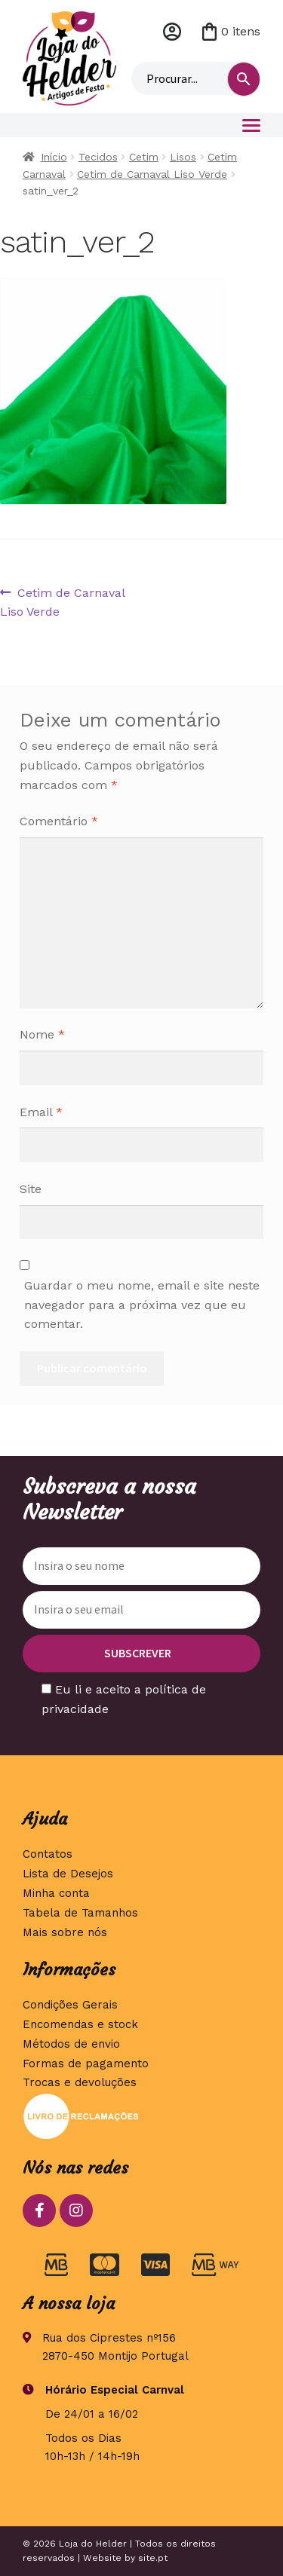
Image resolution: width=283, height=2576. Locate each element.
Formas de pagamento (86, 2063)
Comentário (59, 821)
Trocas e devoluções (80, 2082)
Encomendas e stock (80, 2024)
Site (31, 1189)
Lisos (183, 157)
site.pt (153, 2558)
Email (41, 1112)
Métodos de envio (71, 2044)
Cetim (143, 157)
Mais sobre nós (65, 1932)
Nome (42, 1034)
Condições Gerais (70, 2005)
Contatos (47, 1854)
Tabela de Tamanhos (80, 1913)
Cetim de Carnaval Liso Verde (152, 174)
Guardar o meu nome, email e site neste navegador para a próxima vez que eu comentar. (142, 1305)
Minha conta (172, 32)
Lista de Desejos (68, 1873)
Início (54, 157)
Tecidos (98, 157)
